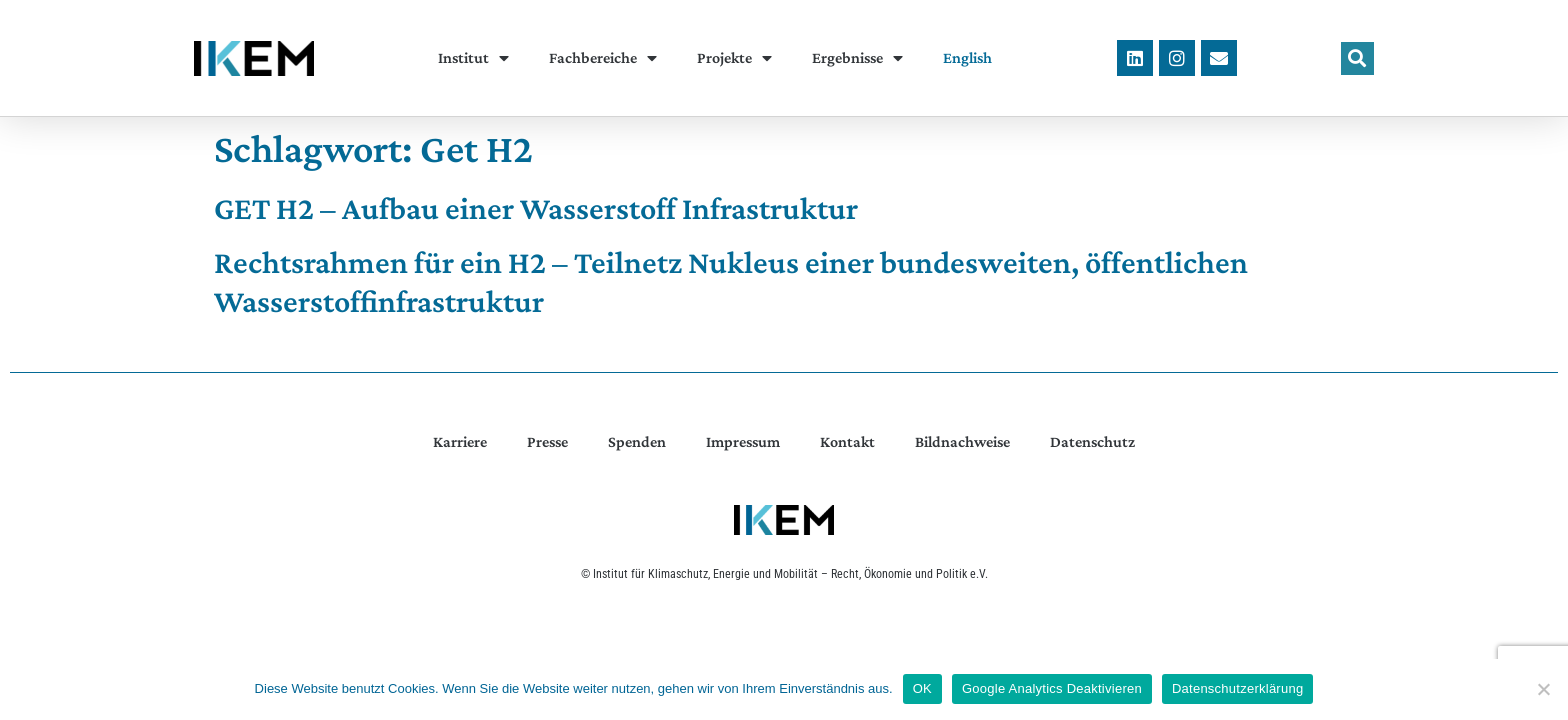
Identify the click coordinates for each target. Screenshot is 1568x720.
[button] (1357, 58)
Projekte (734, 58)
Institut (473, 58)
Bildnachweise (962, 441)
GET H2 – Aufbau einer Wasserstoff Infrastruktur (536, 208)
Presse (547, 441)
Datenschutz (1092, 441)
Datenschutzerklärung (1237, 688)
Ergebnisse (857, 58)
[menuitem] (967, 58)
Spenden (637, 441)
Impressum (743, 441)
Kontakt (847, 441)
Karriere (460, 441)
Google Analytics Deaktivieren (1052, 688)
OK (922, 688)
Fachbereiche (603, 58)
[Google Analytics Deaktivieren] (1543, 689)
